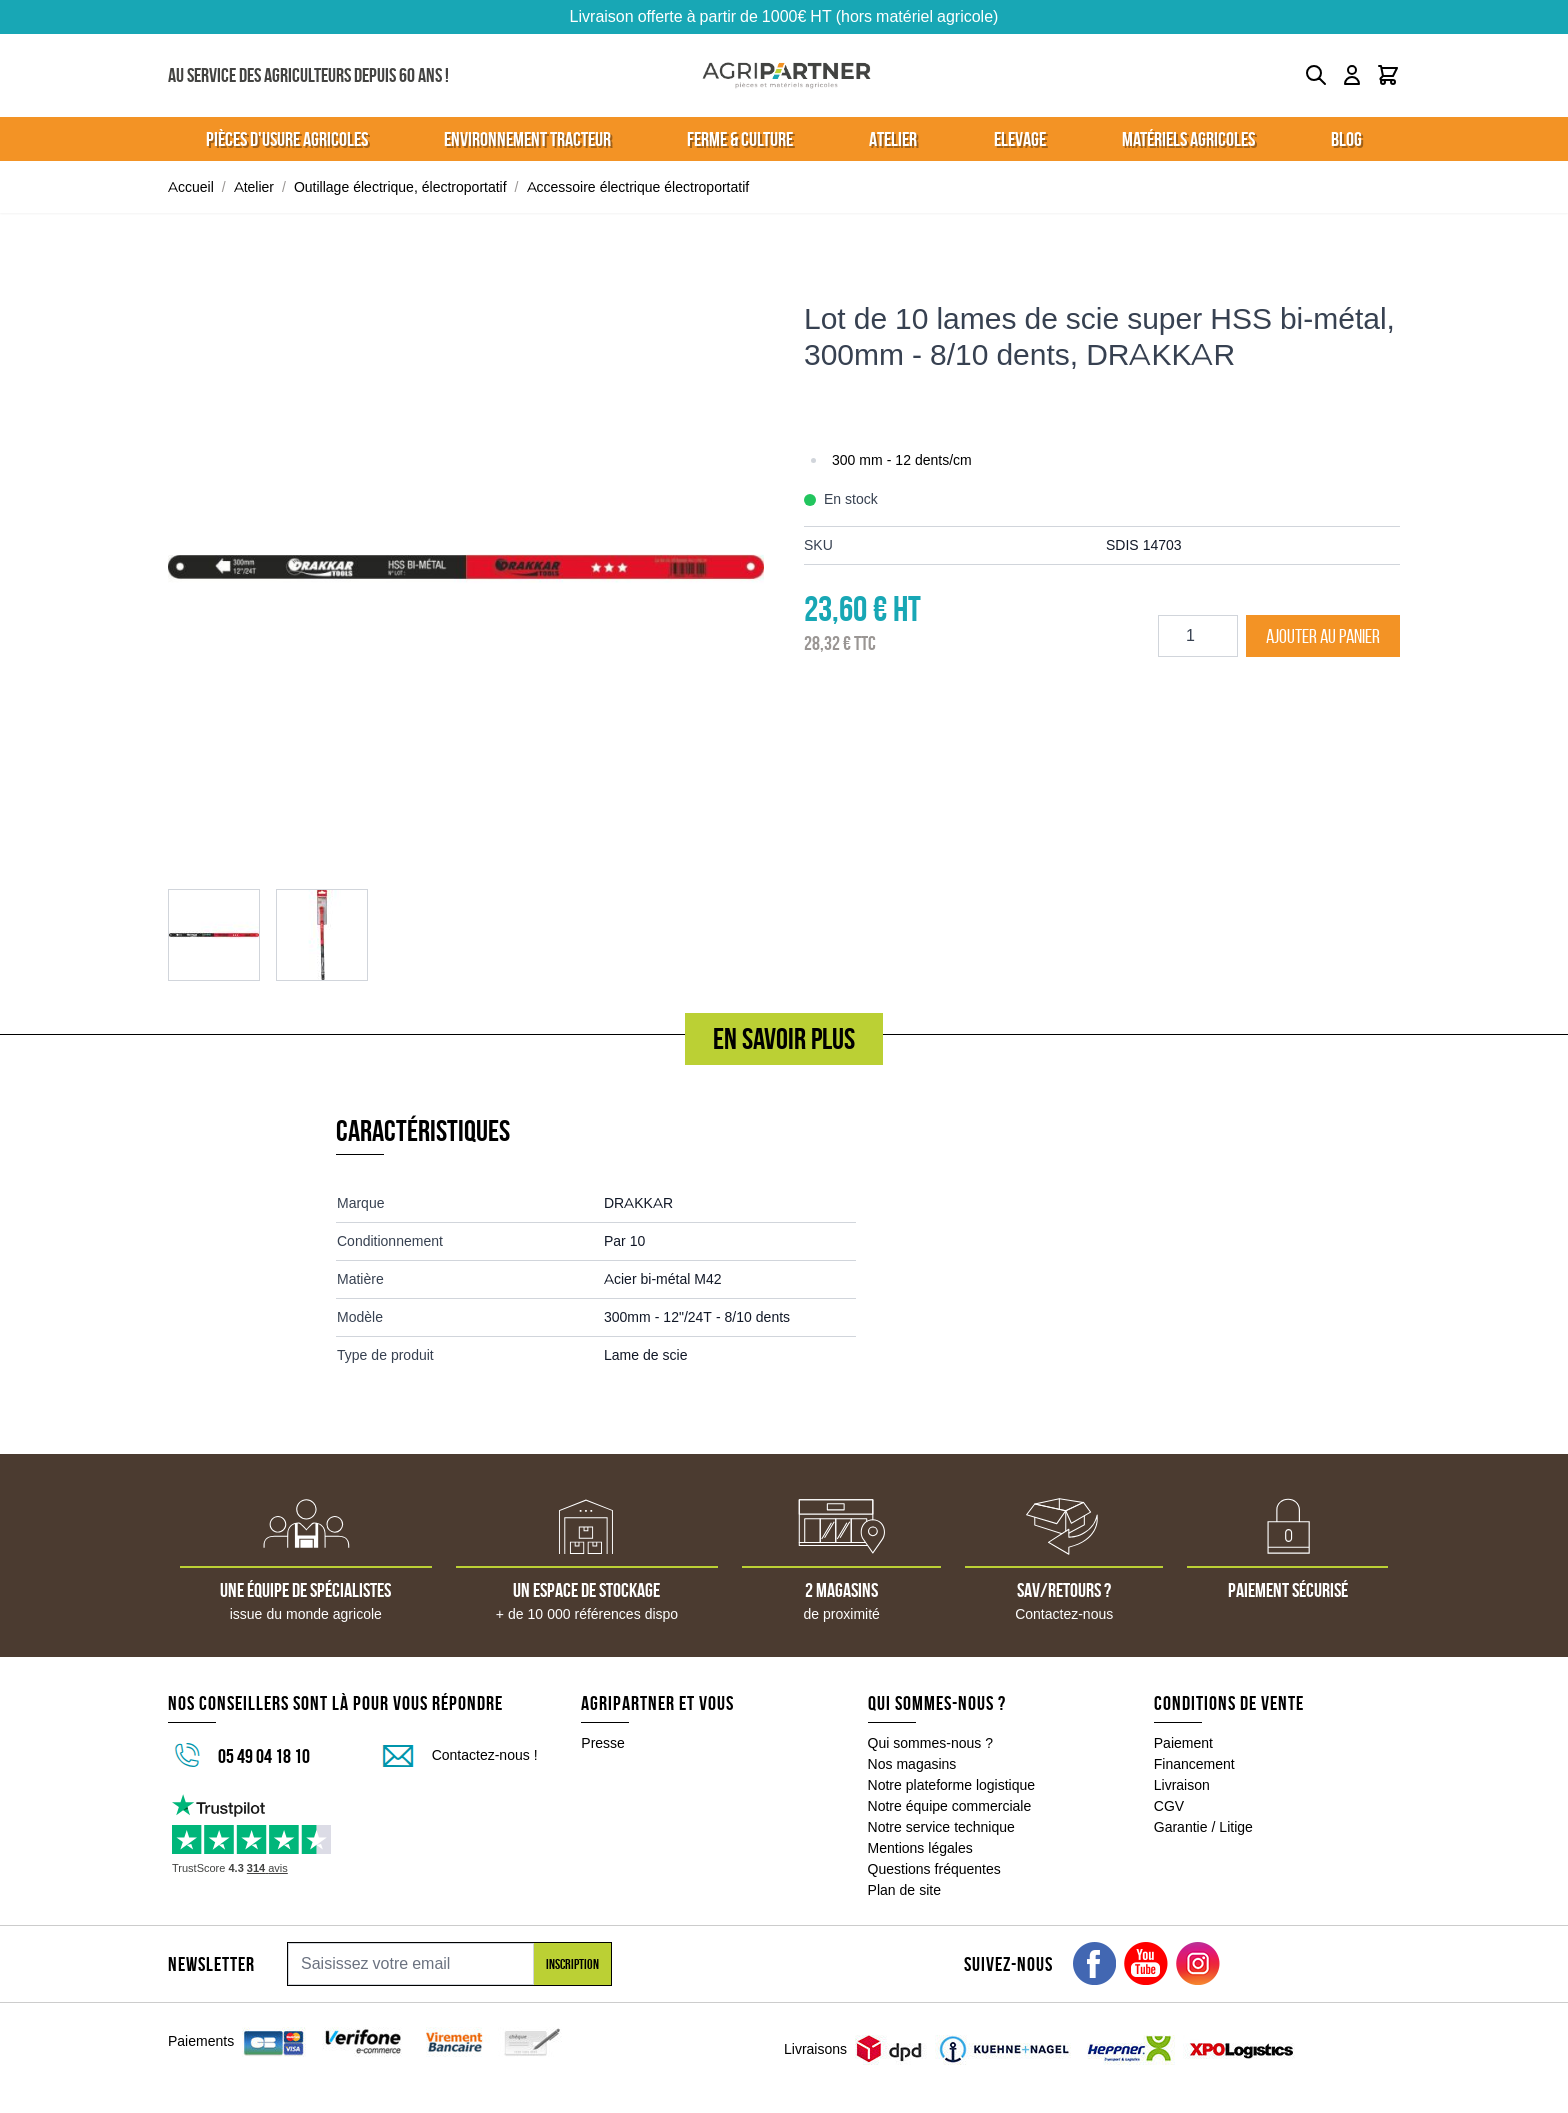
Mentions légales (920, 1848)
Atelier (254, 187)
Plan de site (904, 1890)
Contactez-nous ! (485, 1755)
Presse (603, 1743)
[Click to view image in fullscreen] (466, 567)
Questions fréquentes (934, 1869)
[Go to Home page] (786, 75)
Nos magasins (912, 1764)
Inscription (572, 1964)
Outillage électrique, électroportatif (400, 187)
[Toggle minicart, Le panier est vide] (1388, 75)
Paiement (1183, 1743)
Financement (1194, 1764)
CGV (1169, 1806)
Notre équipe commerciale (950, 1806)
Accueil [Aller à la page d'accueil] (191, 187)
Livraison (1182, 1785)
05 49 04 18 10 (264, 1756)
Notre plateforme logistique (952, 1785)
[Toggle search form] (1316, 75)
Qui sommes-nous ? (931, 1743)
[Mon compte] (1352, 75)
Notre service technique (941, 1827)
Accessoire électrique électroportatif (638, 187)
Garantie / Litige (1203, 1827)
